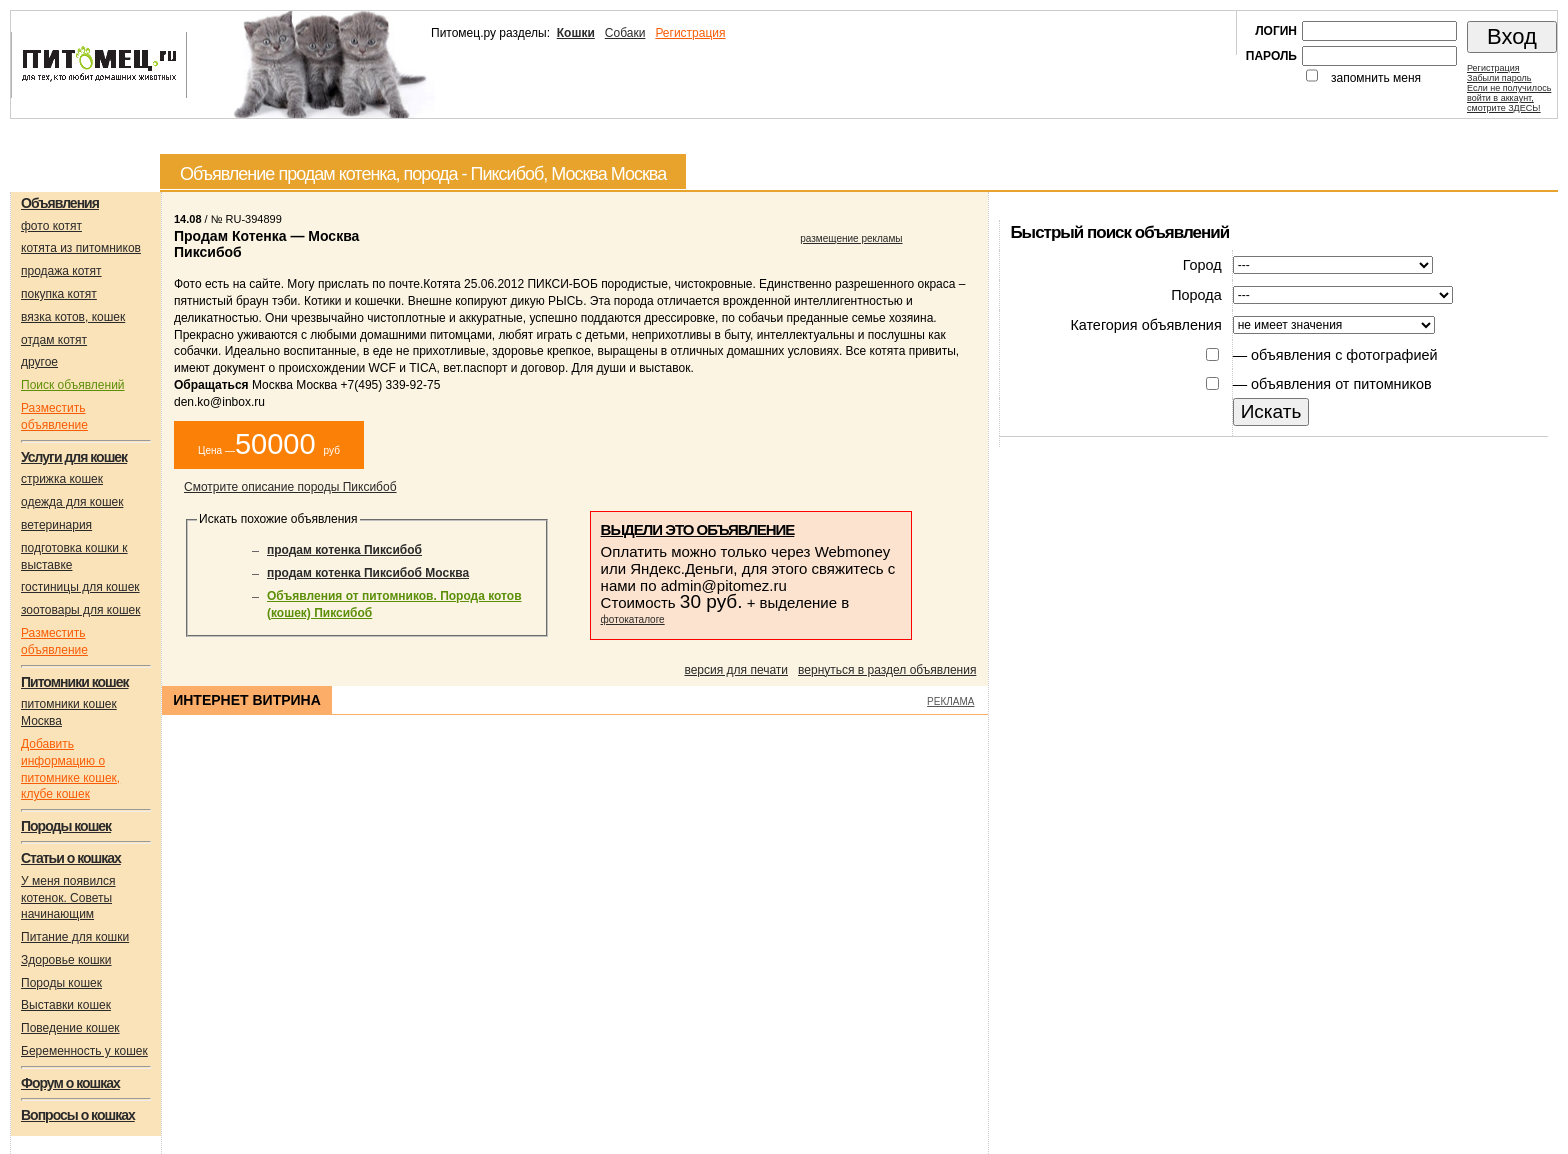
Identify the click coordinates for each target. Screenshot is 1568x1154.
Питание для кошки (75, 937)
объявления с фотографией (1344, 355)
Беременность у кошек (84, 1051)
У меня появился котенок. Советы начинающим (68, 898)
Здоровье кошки (66, 960)
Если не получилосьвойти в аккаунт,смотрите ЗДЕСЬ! (1509, 98)
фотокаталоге (633, 619)
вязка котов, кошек (73, 317)
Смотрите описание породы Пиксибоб (290, 487)
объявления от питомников (1341, 384)
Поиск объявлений (73, 385)
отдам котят (54, 340)
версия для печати (736, 670)
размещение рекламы (851, 238)
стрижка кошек (62, 479)
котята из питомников (81, 248)
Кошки (576, 33)
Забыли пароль (1499, 78)
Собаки (625, 33)
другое (39, 362)
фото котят (51, 226)
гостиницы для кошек (80, 587)
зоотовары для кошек (80, 610)
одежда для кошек (72, 502)
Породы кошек (61, 983)
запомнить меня (1376, 78)
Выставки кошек (66, 1005)
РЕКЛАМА (950, 701)
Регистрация (690, 33)
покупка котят (59, 294)
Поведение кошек (70, 1028)
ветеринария (56, 525)
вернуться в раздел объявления (887, 670)
